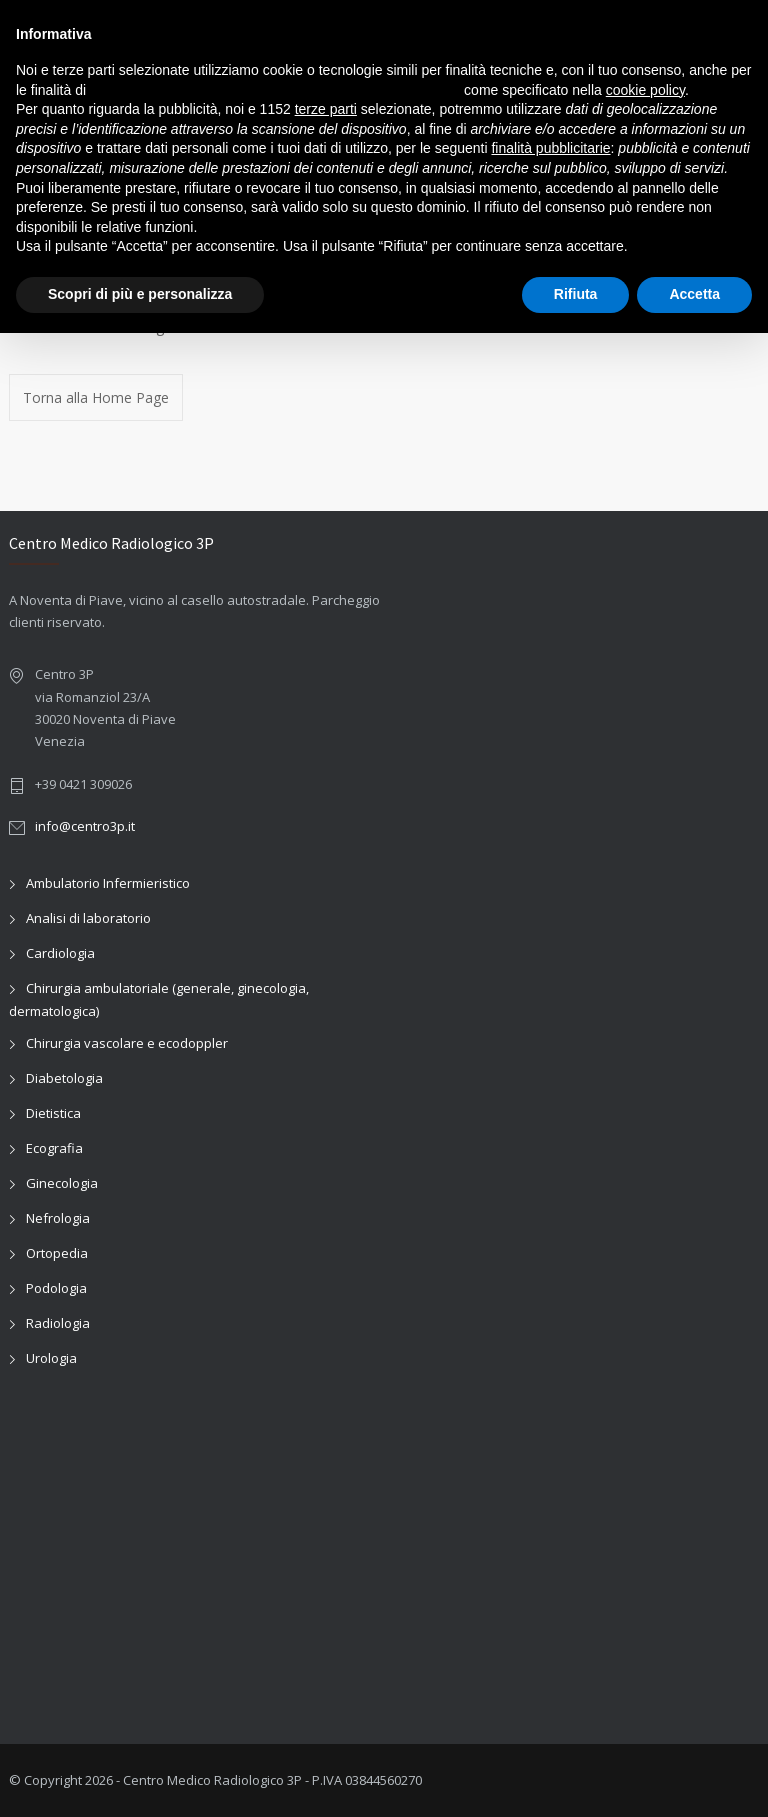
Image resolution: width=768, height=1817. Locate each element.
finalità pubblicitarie (550, 148)
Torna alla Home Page (96, 397)
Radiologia (58, 1323)
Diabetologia (64, 1078)
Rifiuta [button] (576, 294)
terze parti (326, 109)
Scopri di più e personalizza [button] (140, 294)
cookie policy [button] (645, 90)
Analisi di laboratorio (88, 918)
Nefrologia (58, 1218)
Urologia (51, 1358)
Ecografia (54, 1148)
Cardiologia (60, 953)
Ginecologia (62, 1183)
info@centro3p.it (85, 826)
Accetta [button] (694, 294)
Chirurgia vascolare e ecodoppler (127, 1043)
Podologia (56, 1288)
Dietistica (53, 1113)
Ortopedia (57, 1253)
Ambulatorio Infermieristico (108, 883)
